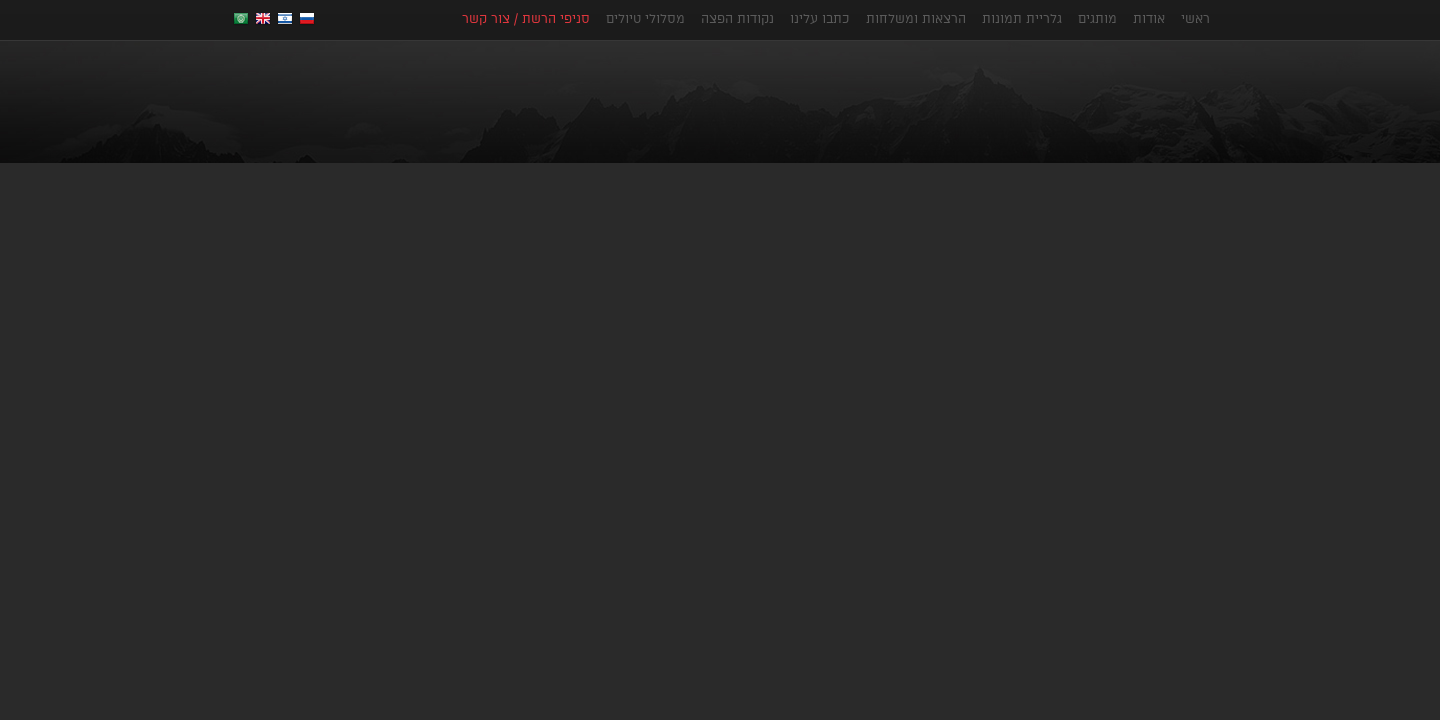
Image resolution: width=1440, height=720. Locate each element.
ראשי (1195, 18)
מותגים (1097, 18)
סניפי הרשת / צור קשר (526, 18)
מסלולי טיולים (645, 18)
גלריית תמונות (1022, 18)
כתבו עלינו (820, 18)
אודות (1149, 18)
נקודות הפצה (737, 18)
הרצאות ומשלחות (916, 18)
